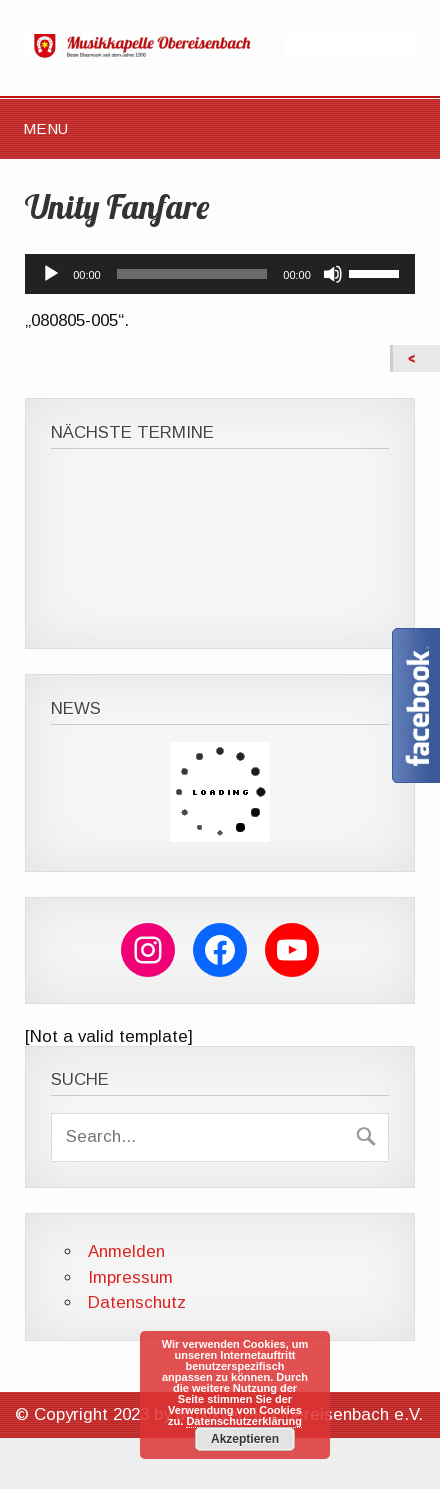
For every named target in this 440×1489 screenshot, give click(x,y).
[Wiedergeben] (51, 274)
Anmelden (126, 1251)
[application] (220, 274)
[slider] (192, 274)
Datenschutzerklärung (244, 1421)
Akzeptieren (245, 1439)
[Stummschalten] (333, 274)
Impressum (130, 1277)
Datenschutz (137, 1302)
